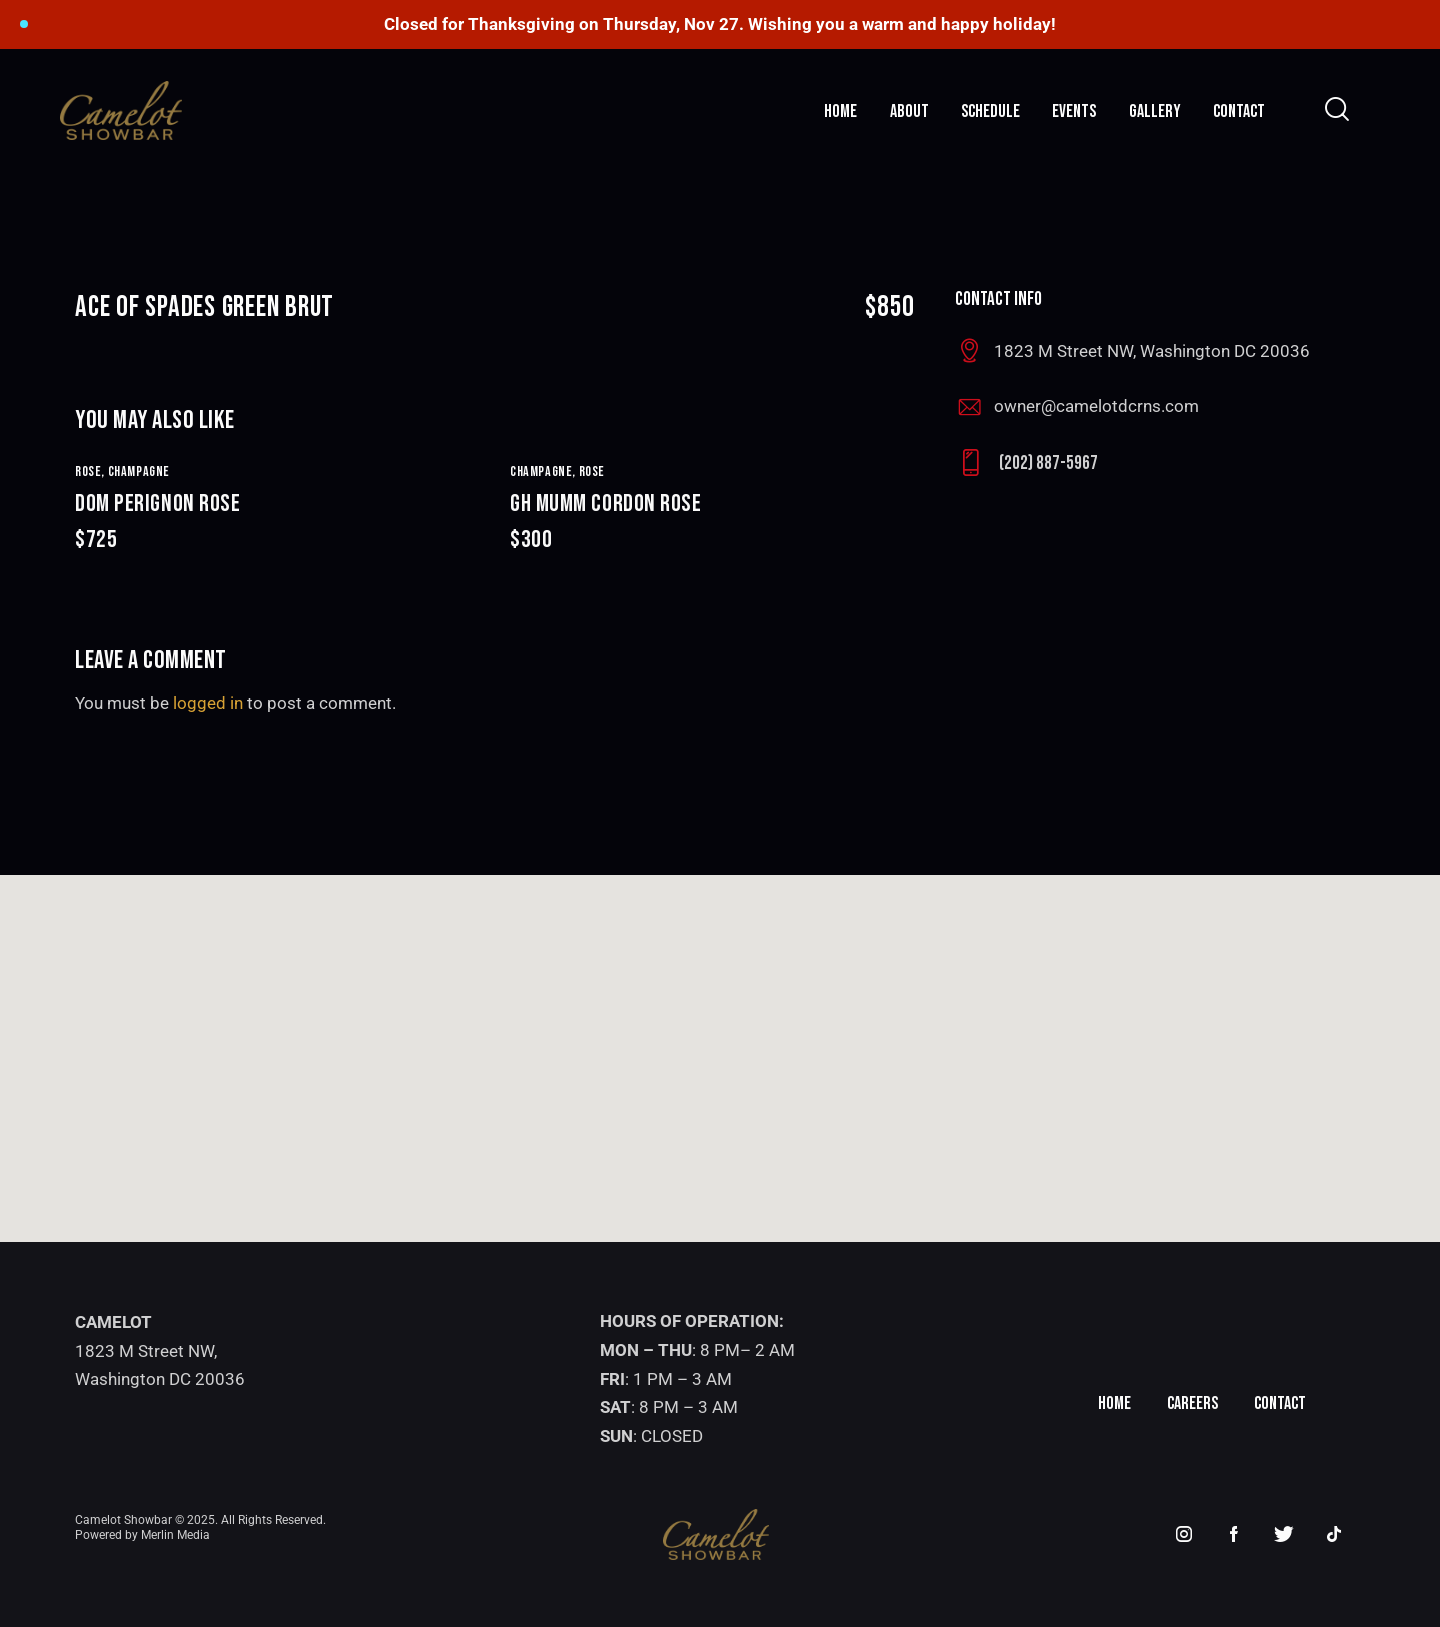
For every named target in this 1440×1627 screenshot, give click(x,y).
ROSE (592, 471)
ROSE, (91, 471)
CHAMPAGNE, (544, 471)
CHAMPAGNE (139, 471)
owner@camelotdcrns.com (1096, 406)
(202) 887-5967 (1048, 463)
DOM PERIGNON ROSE (277, 522)
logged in (208, 703)
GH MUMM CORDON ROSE (712, 522)
